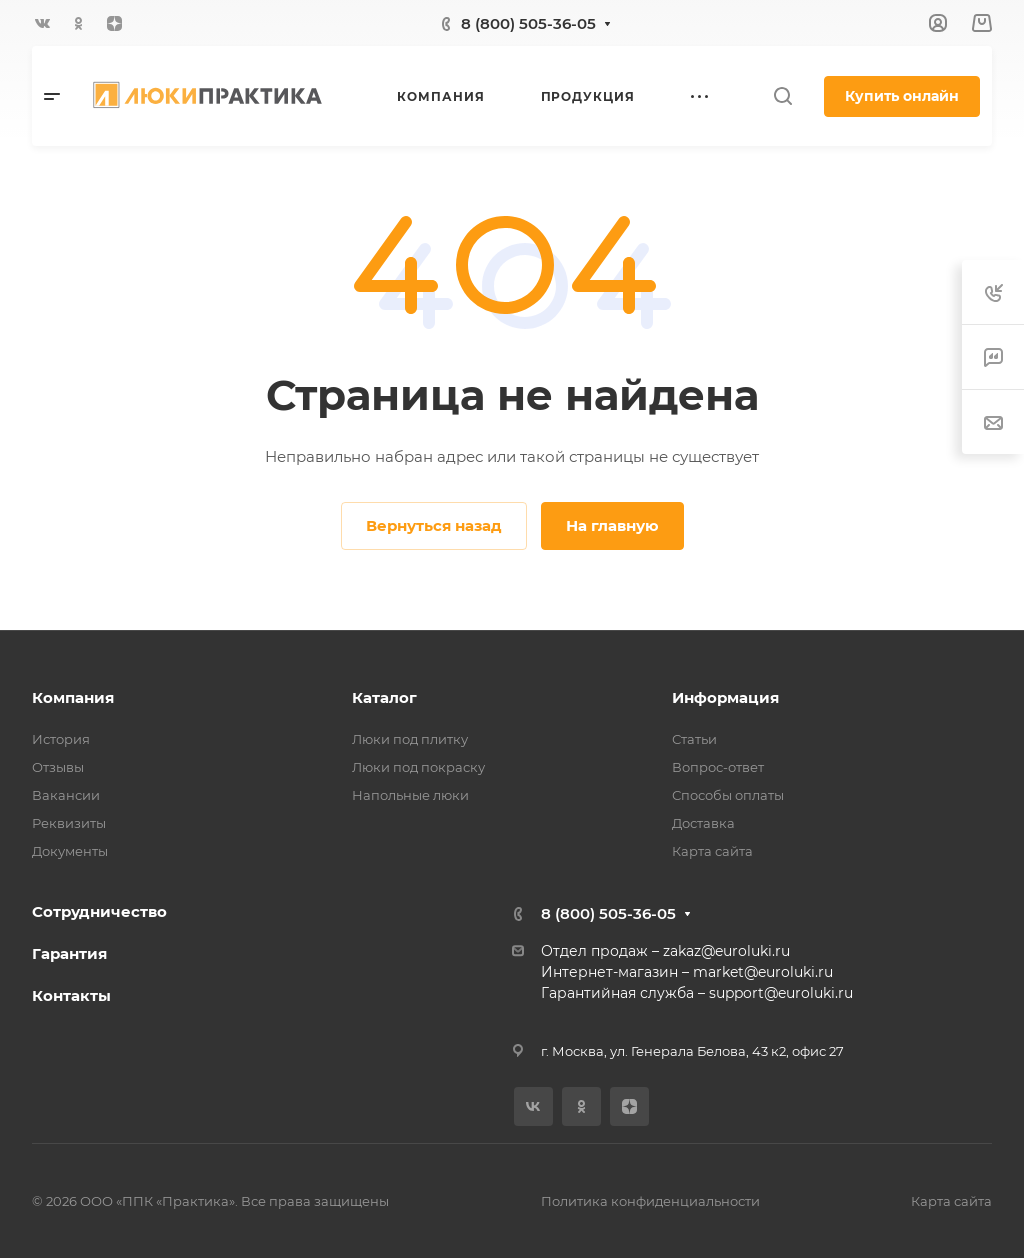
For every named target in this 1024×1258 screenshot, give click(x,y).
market (718, 972)
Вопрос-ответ (718, 767)
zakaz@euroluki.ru (726, 951)
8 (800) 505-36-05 (528, 23)
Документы (70, 851)
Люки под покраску (418, 767)
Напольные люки (410, 795)
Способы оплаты (728, 795)
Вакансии (66, 795)
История (61, 739)
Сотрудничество (99, 911)
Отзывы (58, 767)
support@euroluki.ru (781, 993)
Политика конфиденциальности (650, 1201)
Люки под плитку (410, 739)
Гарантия (69, 953)
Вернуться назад (434, 525)
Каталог (384, 697)
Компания (73, 697)
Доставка (703, 823)
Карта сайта (712, 851)
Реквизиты (69, 823)
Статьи (694, 739)
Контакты (71, 995)
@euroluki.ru (788, 972)
